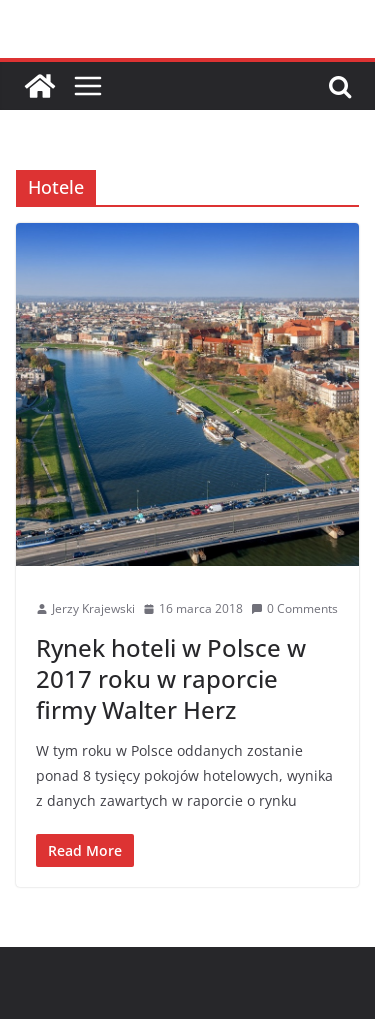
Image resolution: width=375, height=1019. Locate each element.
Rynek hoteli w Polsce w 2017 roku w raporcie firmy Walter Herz (171, 678)
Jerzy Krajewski (93, 608)
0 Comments (294, 608)
